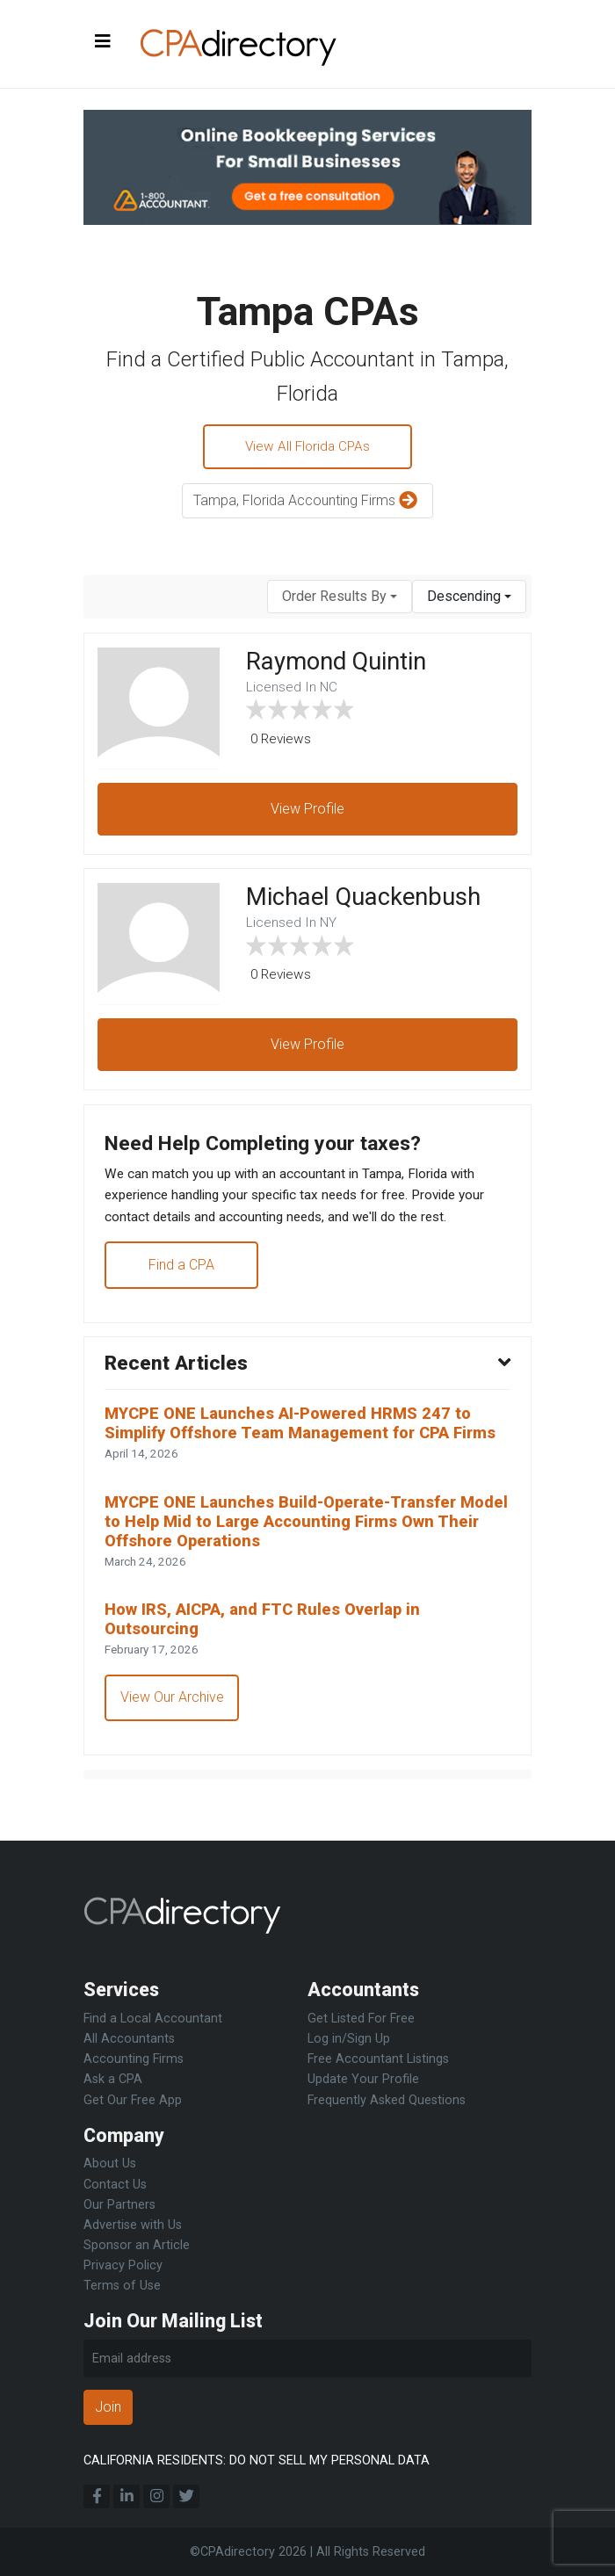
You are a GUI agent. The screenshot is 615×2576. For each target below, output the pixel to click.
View (307, 811)
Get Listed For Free (361, 2019)
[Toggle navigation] (102, 42)
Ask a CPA (112, 2080)
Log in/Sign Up (349, 2039)
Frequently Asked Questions (387, 2100)
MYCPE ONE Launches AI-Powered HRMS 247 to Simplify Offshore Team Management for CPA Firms (294, 1450)
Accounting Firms (133, 2059)
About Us (109, 2164)
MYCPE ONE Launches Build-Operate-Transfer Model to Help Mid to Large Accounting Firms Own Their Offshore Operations (303, 1561)
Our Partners (119, 2204)
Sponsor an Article (136, 2245)
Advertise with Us (132, 2225)
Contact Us (115, 2184)
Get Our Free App (132, 2100)
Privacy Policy (123, 2265)
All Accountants (129, 2039)
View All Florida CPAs (308, 447)
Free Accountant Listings (378, 2059)
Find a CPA (182, 1276)
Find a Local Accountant (152, 2019)
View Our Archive (173, 1742)
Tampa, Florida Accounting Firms (307, 504)
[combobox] (339, 599)
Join (108, 2407)
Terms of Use (122, 2285)
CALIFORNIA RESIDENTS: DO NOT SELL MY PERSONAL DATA (256, 2460)
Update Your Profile (363, 2080)
